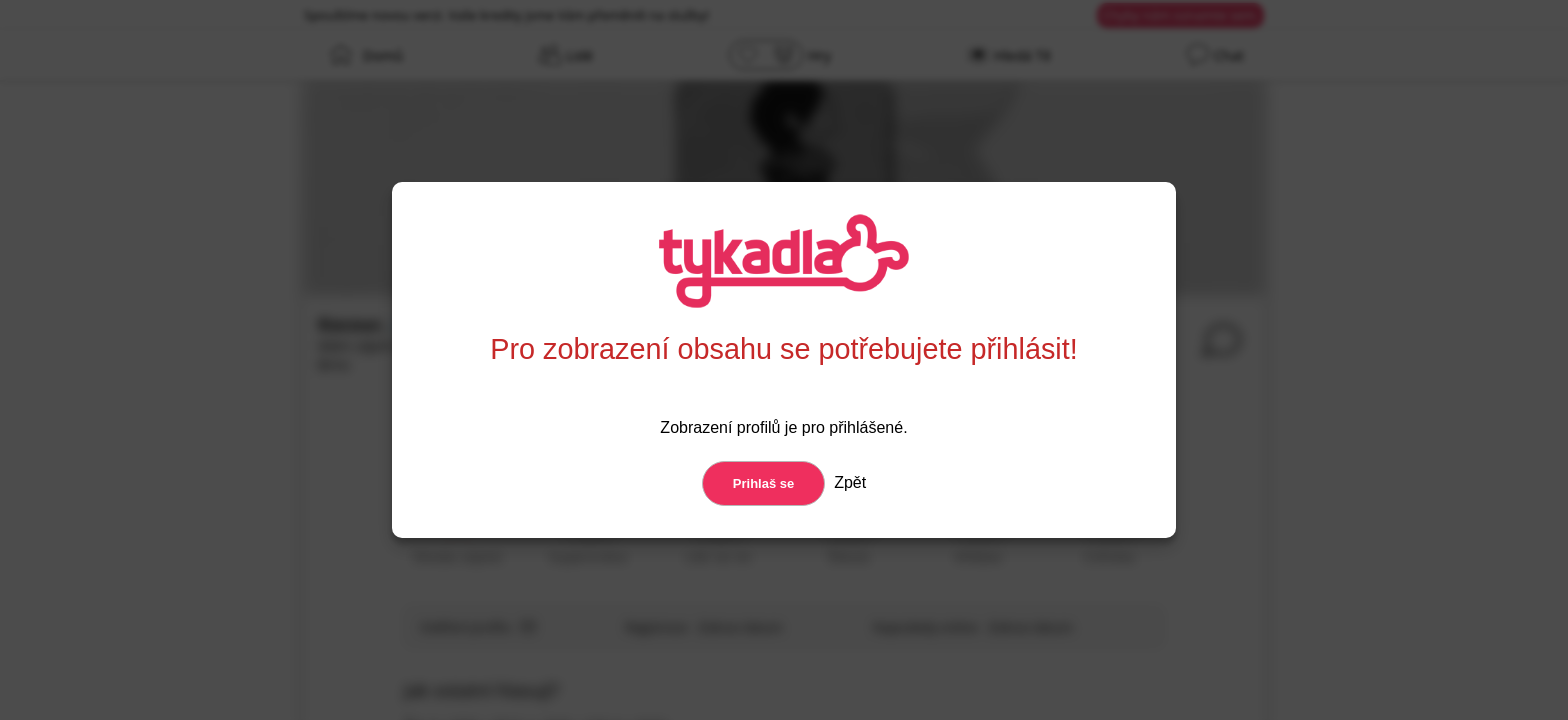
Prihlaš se (763, 483)
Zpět (848, 482)
